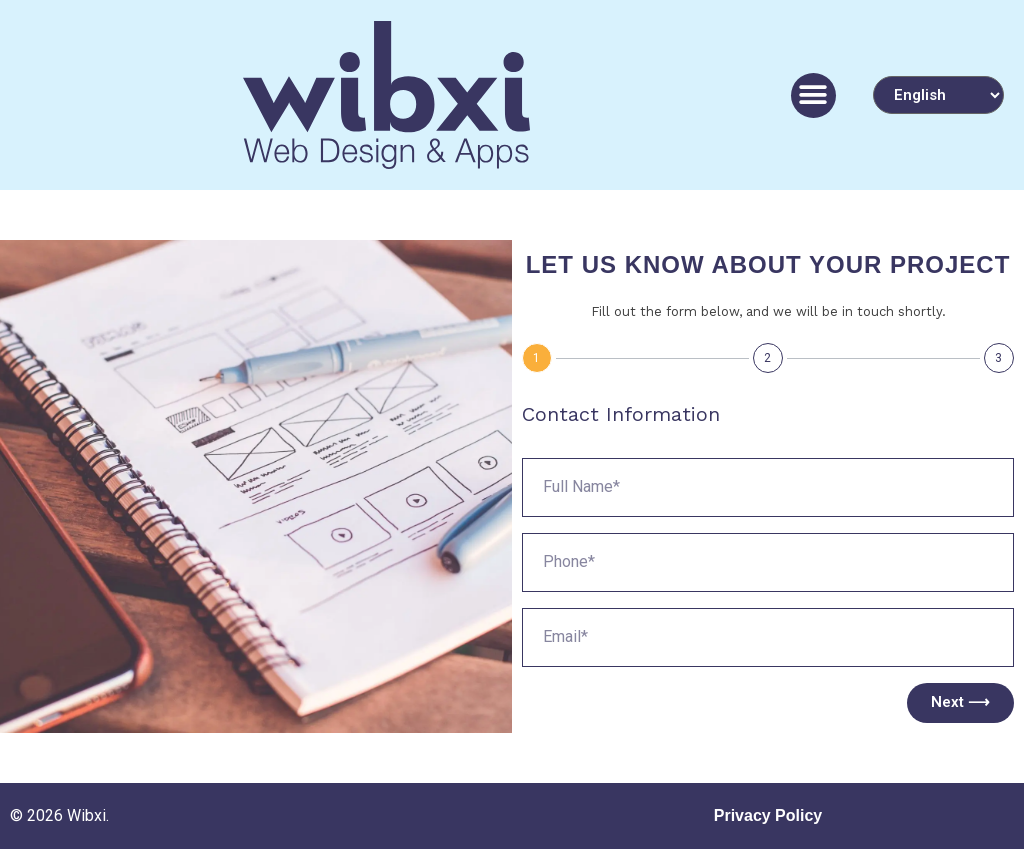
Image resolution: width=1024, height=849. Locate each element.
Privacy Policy (768, 815)
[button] (813, 95)
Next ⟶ (960, 702)
